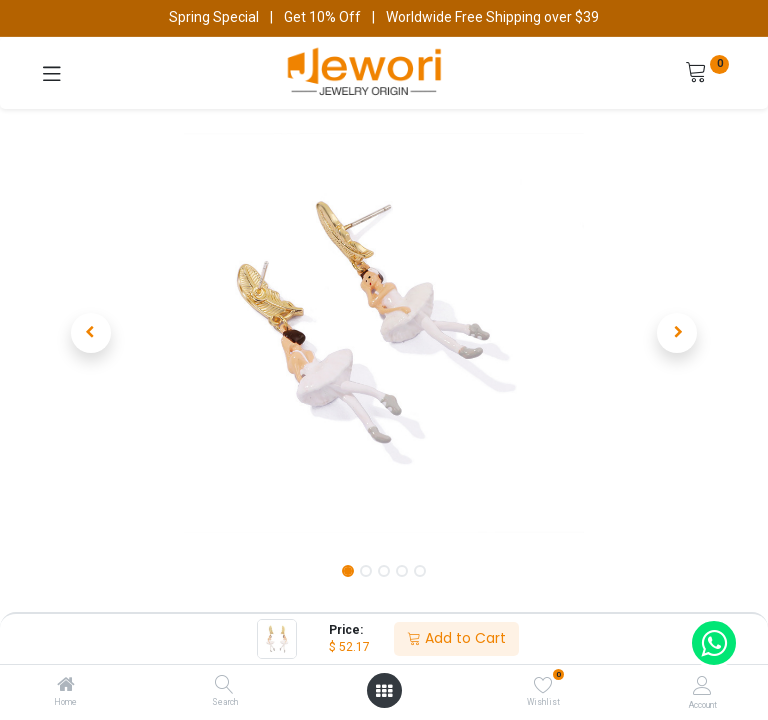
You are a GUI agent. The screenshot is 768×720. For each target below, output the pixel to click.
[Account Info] (702, 685)
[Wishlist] (543, 685)
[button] (91, 333)
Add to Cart (456, 638)
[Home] (66, 686)
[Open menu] (384, 691)
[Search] (224, 686)
